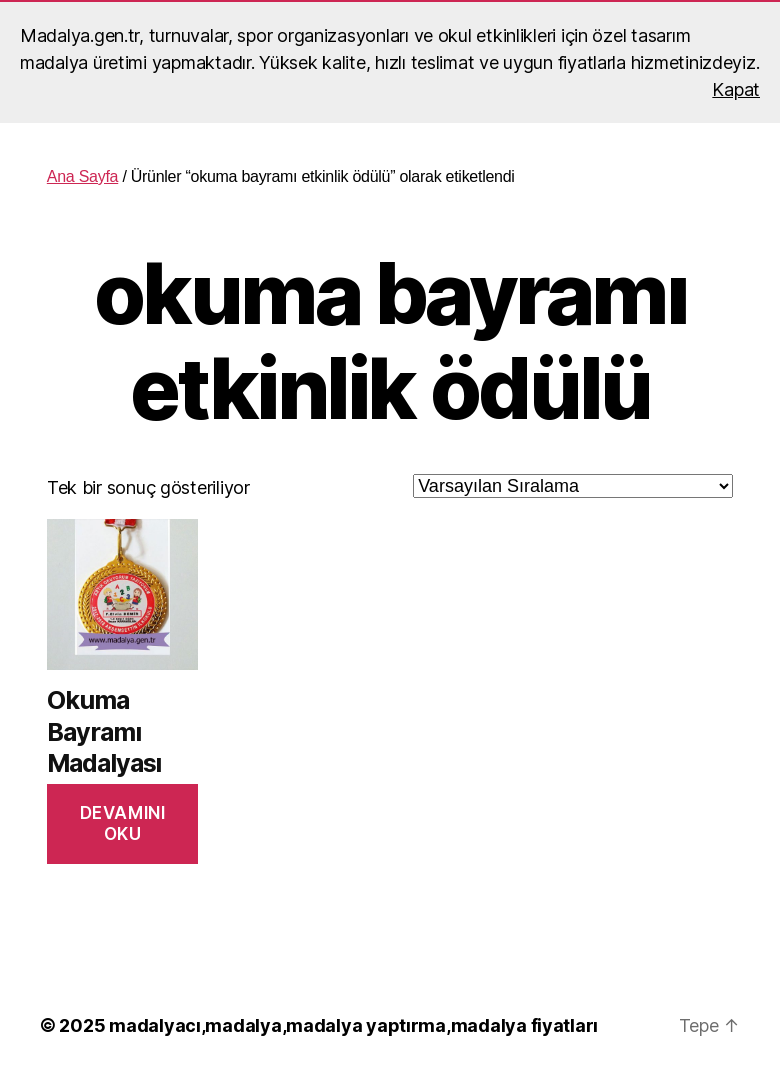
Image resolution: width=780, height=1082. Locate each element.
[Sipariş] (573, 486)
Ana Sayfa (82, 176)
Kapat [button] (736, 89)
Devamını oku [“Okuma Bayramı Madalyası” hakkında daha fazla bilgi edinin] (123, 823)
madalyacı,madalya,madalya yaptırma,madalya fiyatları (353, 1025)
